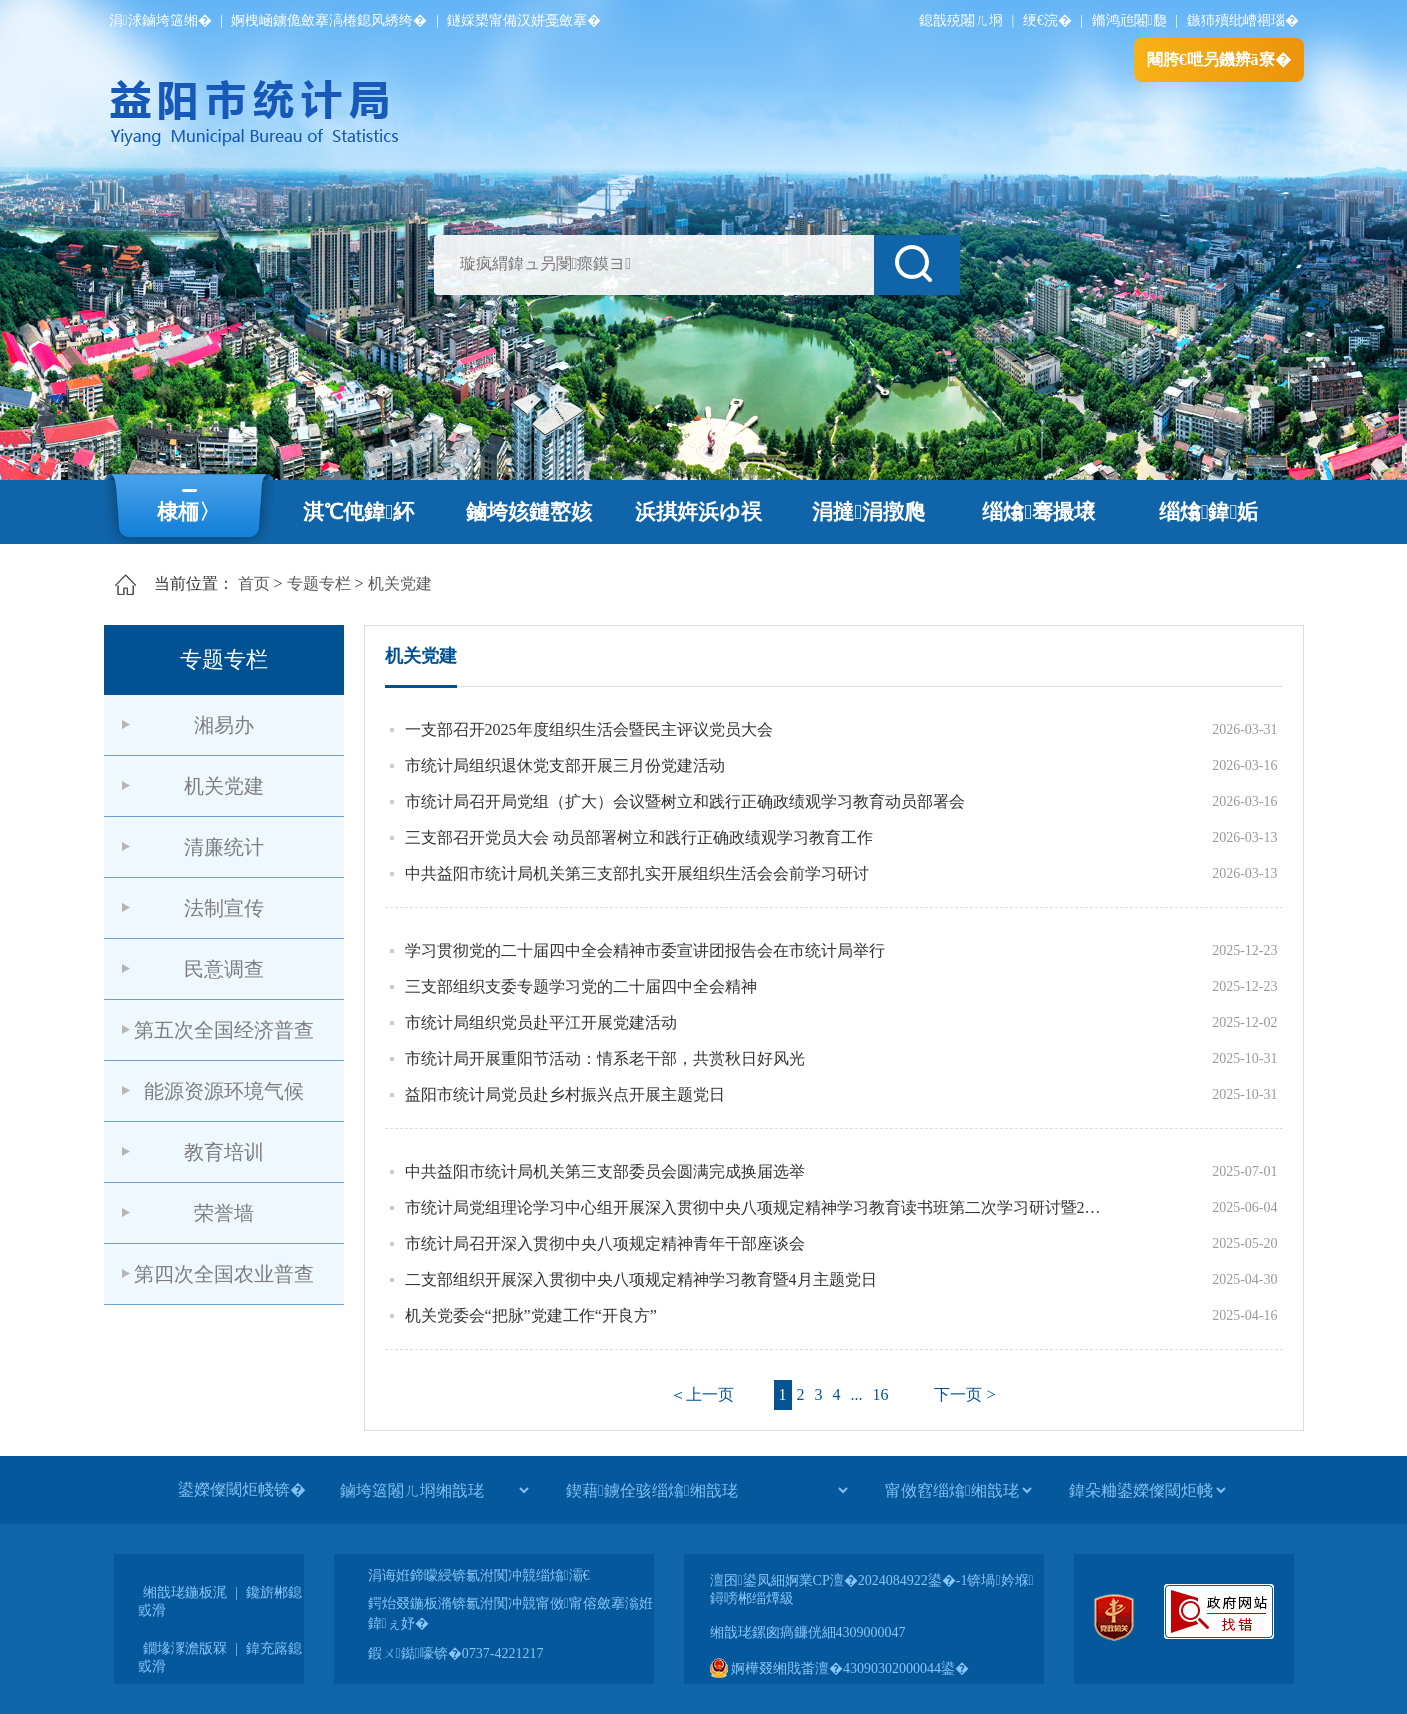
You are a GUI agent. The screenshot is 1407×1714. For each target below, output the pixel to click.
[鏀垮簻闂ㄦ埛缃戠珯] (434, 1490)
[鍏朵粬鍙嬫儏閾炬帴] (1147, 1490)
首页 (254, 583)
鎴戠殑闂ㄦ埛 (961, 20)
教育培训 (224, 1152)
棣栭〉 (188, 512)
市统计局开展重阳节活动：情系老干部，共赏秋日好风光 (605, 1058)
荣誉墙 (224, 1213)
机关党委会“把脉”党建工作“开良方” (531, 1315)
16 (881, 1394)
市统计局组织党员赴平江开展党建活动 (541, 1022)
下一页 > (964, 1394)
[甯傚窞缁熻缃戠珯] (958, 1490)
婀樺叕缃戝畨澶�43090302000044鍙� (840, 1668)
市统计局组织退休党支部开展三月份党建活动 (565, 765)
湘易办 (224, 725)
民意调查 (224, 969)
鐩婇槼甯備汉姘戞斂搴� (524, 20)
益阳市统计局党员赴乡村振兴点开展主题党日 (565, 1094)
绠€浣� (1047, 20)
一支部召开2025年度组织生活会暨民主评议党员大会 (589, 729)
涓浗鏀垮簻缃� (160, 20)
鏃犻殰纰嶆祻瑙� (1243, 20)
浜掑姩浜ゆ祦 (698, 512)
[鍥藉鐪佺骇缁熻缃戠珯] (706, 1490)
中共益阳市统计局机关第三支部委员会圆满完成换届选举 (605, 1171)
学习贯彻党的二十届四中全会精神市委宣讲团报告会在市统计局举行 (645, 950)
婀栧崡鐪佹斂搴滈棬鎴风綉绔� (329, 20)
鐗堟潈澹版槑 (185, 1648)
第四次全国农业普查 (224, 1274)
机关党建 (400, 583)
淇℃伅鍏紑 (358, 512)
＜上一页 (702, 1394)
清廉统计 (224, 847)
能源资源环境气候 (224, 1091)
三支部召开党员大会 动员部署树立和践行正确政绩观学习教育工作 (639, 837)
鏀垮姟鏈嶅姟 (529, 512)
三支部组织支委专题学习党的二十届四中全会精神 (581, 986)
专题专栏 (319, 583)
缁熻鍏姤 (1208, 512)
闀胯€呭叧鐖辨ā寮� (1219, 59)
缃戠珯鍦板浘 (185, 1592)
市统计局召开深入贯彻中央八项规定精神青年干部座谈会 (605, 1243)
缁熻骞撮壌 (1038, 512)
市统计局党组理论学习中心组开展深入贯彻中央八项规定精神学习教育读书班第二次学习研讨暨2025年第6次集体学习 (754, 1207)
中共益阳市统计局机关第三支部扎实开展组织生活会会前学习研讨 (637, 873)
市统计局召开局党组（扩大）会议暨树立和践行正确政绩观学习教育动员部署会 (685, 801)
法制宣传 (224, 908)
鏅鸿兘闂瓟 (1129, 20)
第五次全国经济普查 (224, 1030)
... (857, 1394)
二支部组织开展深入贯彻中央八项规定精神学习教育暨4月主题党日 (641, 1279)
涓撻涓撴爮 (868, 512)
